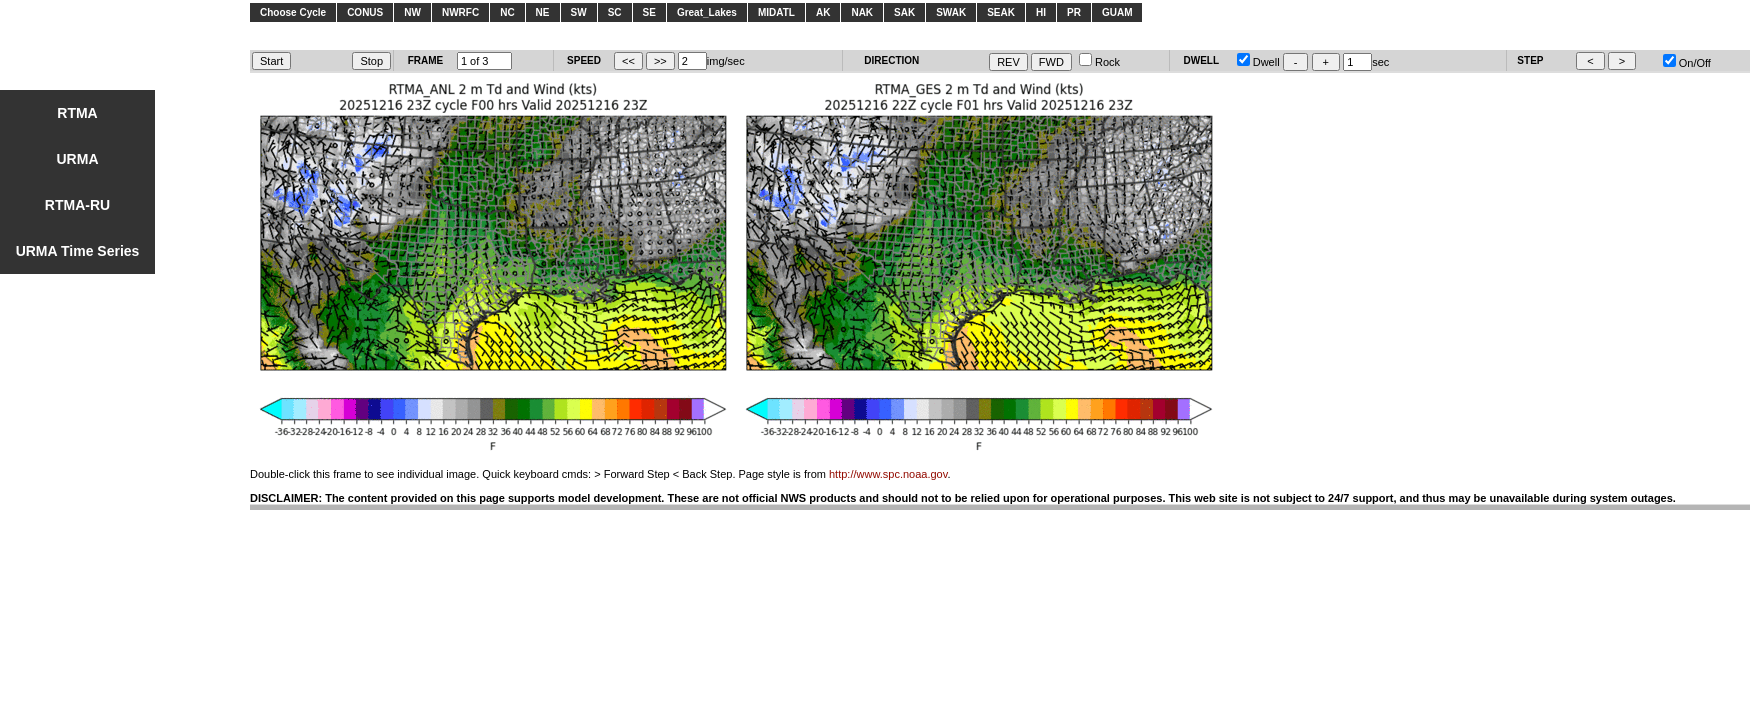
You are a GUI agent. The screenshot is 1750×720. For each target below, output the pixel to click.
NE (543, 12)
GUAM (1117, 12)
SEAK (1001, 12)
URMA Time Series (78, 251)
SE (649, 12)
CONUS (365, 12)
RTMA (77, 113)
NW (412, 12)
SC (615, 12)
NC (507, 12)
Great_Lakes (707, 12)
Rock (1099, 62)
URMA (78, 159)
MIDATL (776, 12)
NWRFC (460, 12)
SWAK (951, 12)
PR (1074, 12)
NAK (862, 12)
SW (579, 12)
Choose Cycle (293, 12)
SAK (904, 12)
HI (1041, 12)
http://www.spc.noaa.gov (888, 474)
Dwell (1258, 62)
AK (823, 12)
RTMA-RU (77, 205)
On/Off (1687, 63)
